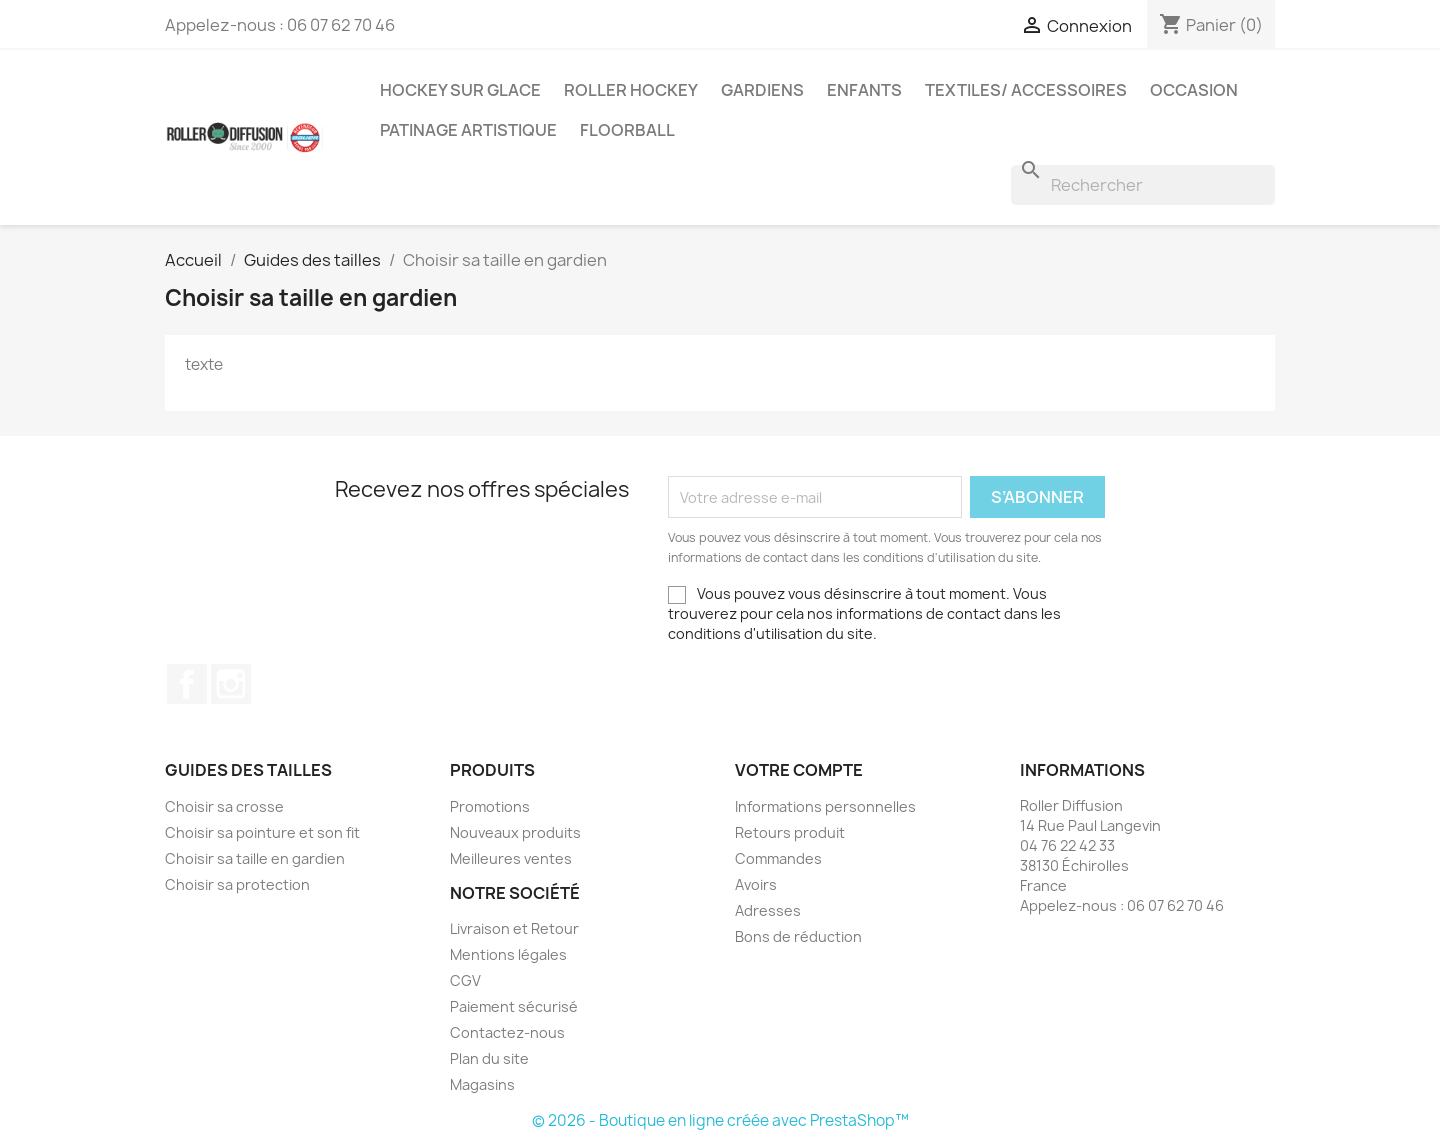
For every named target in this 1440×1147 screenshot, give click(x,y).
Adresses (768, 910)
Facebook (187, 684)
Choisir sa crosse (224, 806)
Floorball (627, 130)
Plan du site (489, 1058)
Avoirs (756, 884)
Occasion (1194, 90)
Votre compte (799, 770)
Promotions (490, 806)
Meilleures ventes (511, 858)
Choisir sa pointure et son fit (262, 832)
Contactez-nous (507, 1032)
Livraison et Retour (514, 928)
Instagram (231, 684)
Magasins (482, 1084)
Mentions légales (508, 954)
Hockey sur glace (460, 90)
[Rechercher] (1143, 185)
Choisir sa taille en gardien (255, 858)
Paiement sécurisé (514, 1006)
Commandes (778, 858)
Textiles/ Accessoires (1026, 90)
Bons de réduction (798, 936)
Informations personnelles (825, 806)
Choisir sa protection (237, 884)
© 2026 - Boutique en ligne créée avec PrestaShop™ (720, 1120)
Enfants (864, 90)
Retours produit (790, 832)
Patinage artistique (468, 130)
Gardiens (762, 90)
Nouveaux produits (515, 832)
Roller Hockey (631, 90)
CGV (465, 980)
